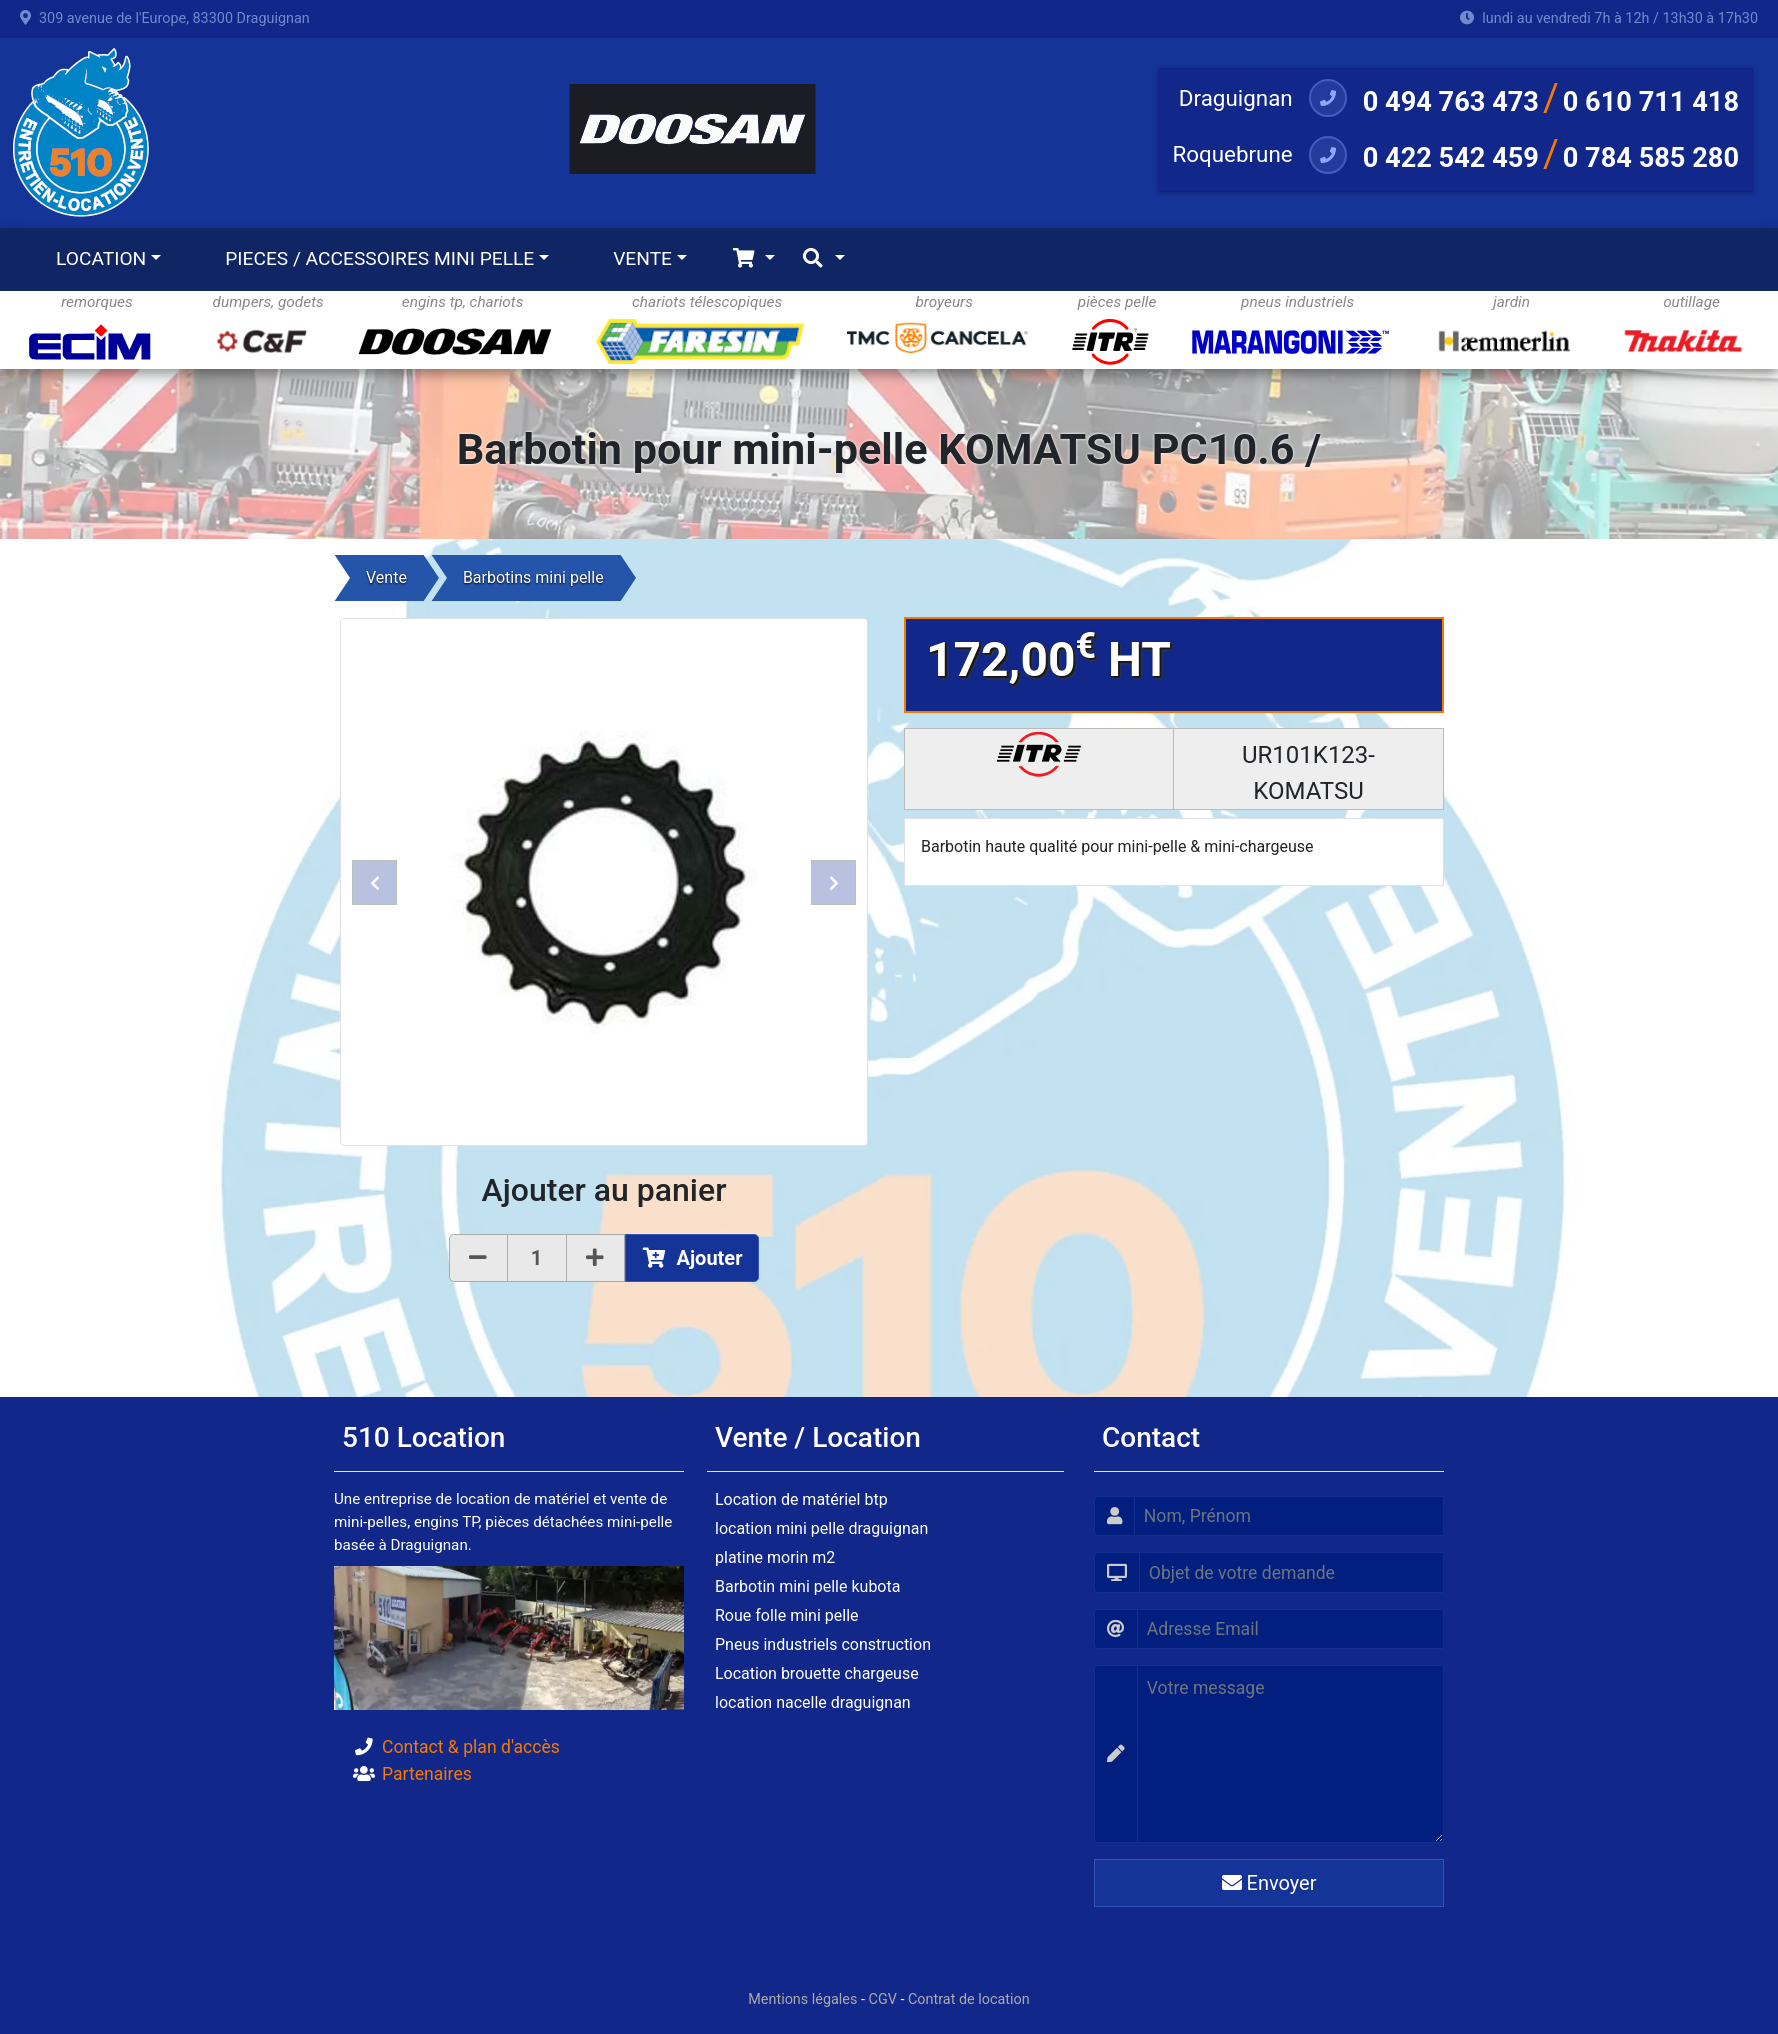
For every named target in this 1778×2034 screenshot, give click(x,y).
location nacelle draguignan (813, 1702)
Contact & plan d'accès (471, 1747)
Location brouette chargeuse (817, 1673)
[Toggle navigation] (753, 259)
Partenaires (427, 1774)
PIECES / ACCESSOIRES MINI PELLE (379, 258)
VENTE (642, 258)
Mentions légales (802, 1999)
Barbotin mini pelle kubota (807, 1586)
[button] (374, 882)
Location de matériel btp (801, 1499)
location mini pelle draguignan (821, 1528)
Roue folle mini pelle (787, 1615)
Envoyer (1269, 1883)
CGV (883, 1999)
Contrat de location (969, 1999)
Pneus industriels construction (823, 1644)
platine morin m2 (775, 1557)
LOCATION (101, 258)
